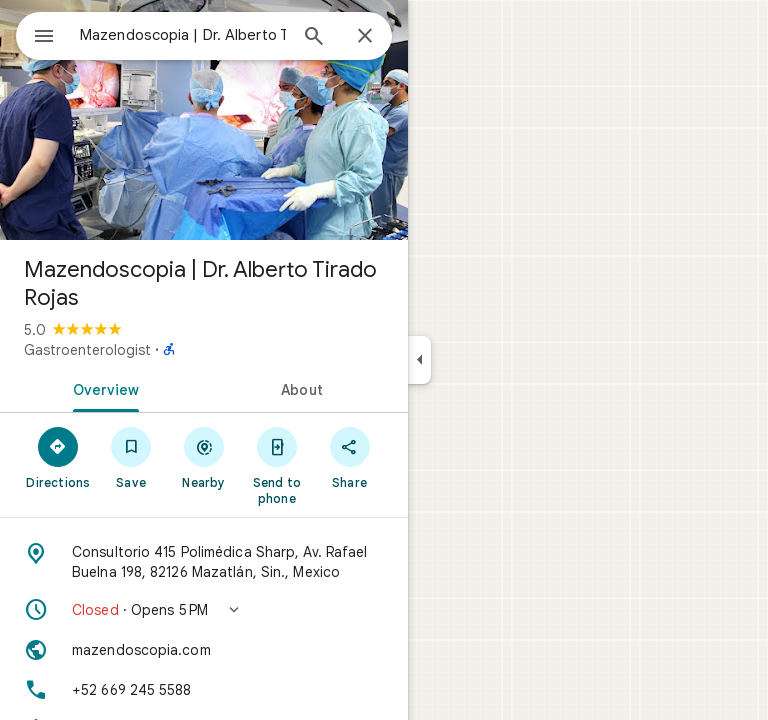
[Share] (349, 457)
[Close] (365, 37)
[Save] (131, 457)
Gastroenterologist (87, 350)
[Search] (314, 38)
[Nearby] (204, 457)
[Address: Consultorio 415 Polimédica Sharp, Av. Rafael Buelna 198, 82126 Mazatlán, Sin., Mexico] (204, 562)
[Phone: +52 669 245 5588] (204, 690)
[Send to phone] (276, 465)
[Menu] (44, 38)
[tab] (102, 388)
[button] (204, 610)
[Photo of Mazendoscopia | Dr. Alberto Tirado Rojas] (204, 120)
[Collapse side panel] (419, 360)
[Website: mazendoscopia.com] (204, 650)
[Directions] (58, 457)
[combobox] (183, 35)
